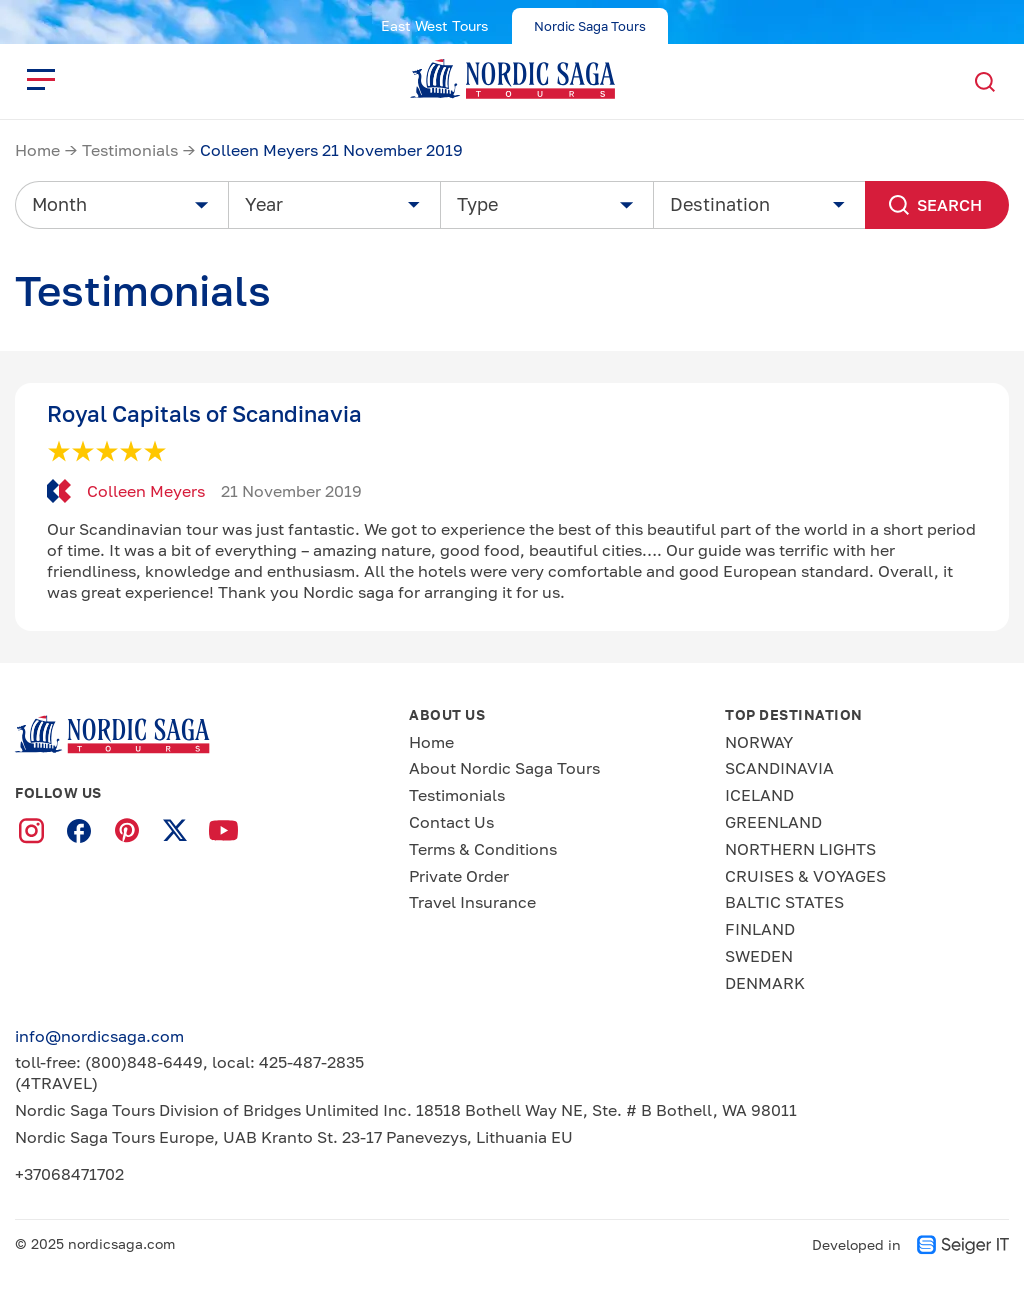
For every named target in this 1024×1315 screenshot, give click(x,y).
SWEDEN (759, 956)
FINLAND (760, 929)
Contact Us (451, 822)
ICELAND (759, 795)
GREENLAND (773, 822)
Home (37, 150)
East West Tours (434, 25)
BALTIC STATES (784, 902)
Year (264, 204)
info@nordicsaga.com (99, 1036)
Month (59, 204)
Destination (720, 204)
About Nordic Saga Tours (504, 768)
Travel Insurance (472, 902)
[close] (41, 79)
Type (477, 204)
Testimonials (130, 150)
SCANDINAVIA (779, 768)
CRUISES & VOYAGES (805, 876)
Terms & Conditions (483, 849)
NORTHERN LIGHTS (800, 849)
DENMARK (765, 983)
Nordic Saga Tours (590, 26)
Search (932, 205)
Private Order (459, 876)
